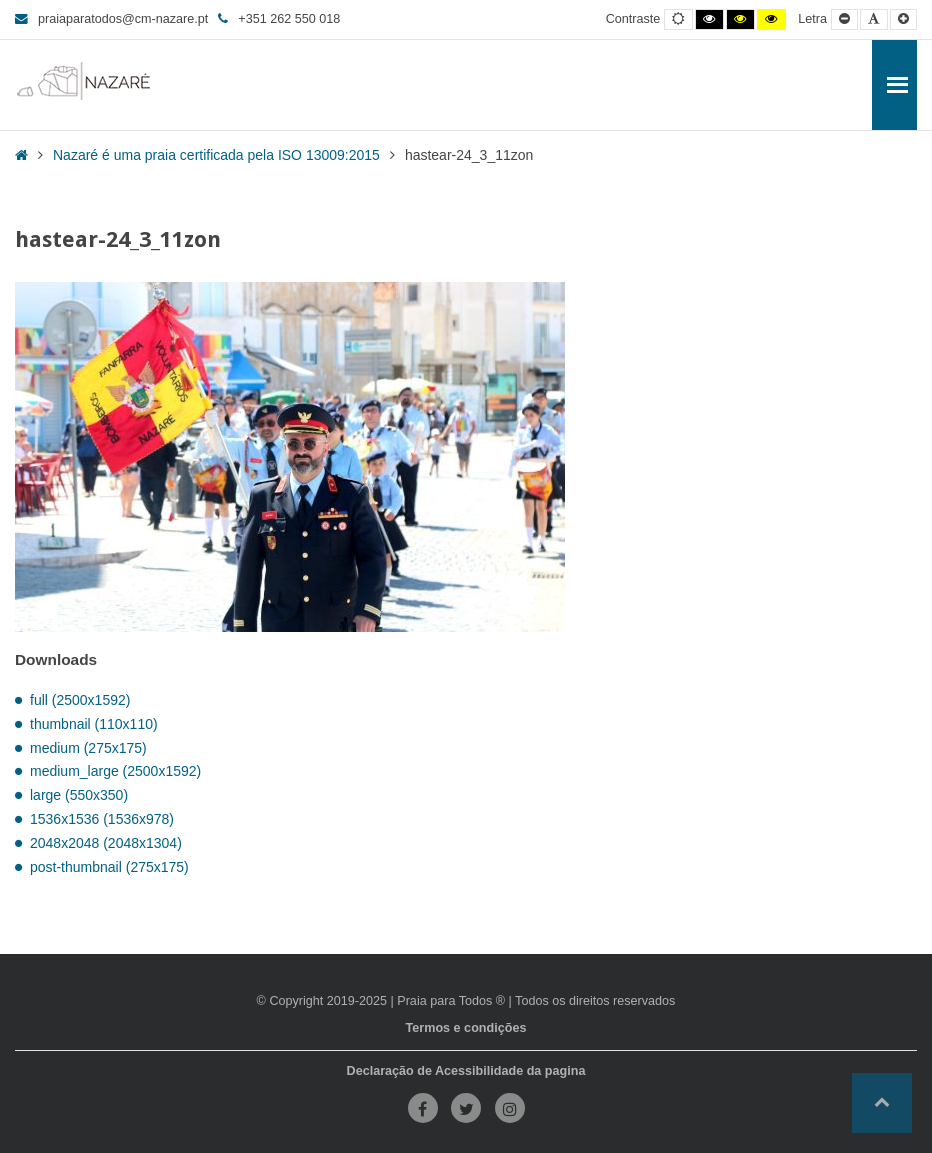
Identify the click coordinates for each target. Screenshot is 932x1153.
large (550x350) (79, 795)
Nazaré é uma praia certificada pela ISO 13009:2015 (216, 155)
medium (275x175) (88, 748)
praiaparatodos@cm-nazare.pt (111, 19)
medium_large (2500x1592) (115, 771)
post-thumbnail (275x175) (109, 867)
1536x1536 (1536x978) (102, 819)
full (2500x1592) (80, 700)
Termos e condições (466, 1028)
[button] (882, 1103)
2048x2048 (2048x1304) (106, 843)
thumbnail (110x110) (94, 724)
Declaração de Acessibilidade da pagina (466, 1071)
